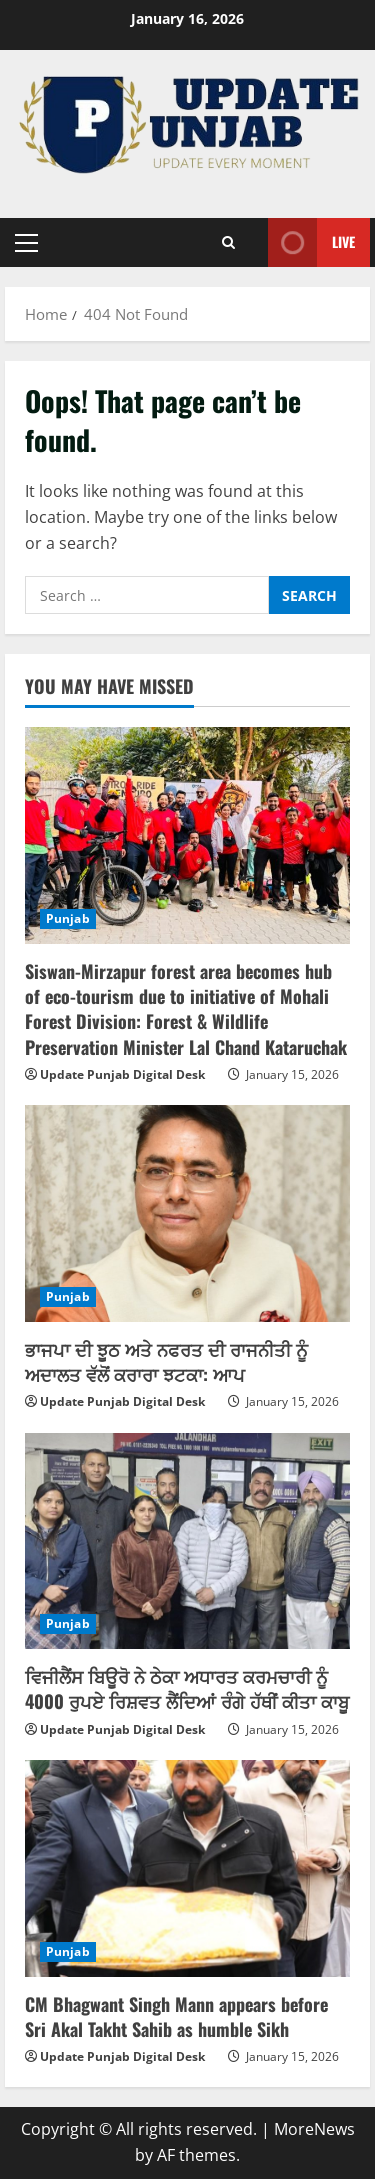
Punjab (68, 918)
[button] (26, 243)
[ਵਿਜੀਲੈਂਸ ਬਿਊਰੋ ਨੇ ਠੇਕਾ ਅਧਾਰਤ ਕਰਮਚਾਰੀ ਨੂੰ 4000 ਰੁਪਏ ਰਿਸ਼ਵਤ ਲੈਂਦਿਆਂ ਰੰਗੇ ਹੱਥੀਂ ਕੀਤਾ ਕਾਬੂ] (187, 1541)
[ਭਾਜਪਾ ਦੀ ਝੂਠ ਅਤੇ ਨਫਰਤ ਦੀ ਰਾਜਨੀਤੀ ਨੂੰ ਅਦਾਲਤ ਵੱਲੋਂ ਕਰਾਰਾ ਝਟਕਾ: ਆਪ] (187, 1213)
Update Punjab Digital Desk (122, 1074)
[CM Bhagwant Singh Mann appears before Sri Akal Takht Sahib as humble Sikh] (187, 1868)
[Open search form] (228, 243)
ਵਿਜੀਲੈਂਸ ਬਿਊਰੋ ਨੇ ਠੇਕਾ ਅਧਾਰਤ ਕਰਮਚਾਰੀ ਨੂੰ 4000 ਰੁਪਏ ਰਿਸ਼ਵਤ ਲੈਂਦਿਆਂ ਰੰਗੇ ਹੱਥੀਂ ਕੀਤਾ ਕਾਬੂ (187, 1688)
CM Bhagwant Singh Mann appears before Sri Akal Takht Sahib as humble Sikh (176, 2016)
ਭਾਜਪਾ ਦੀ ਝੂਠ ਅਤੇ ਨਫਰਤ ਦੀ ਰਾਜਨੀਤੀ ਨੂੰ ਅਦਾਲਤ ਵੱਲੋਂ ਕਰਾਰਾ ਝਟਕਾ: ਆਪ (166, 1361)
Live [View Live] (311, 242)
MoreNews (314, 2129)
